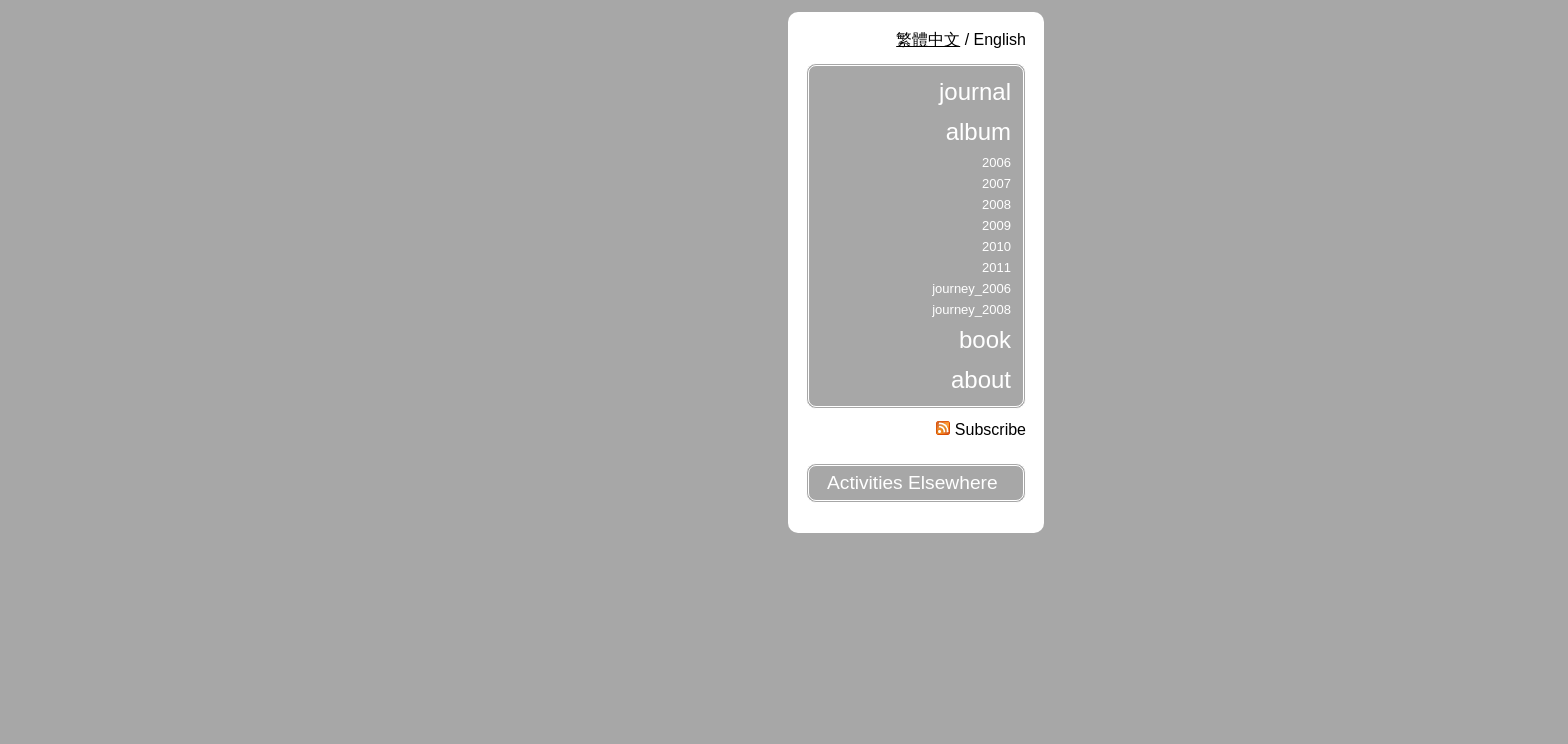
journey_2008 (971, 309)
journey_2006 (971, 288)
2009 (996, 225)
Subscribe (981, 429)
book (985, 339)
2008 (996, 204)
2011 (996, 267)
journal (975, 91)
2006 (996, 162)
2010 (996, 246)
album (978, 131)
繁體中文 (928, 39)
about (981, 379)
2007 (996, 183)
